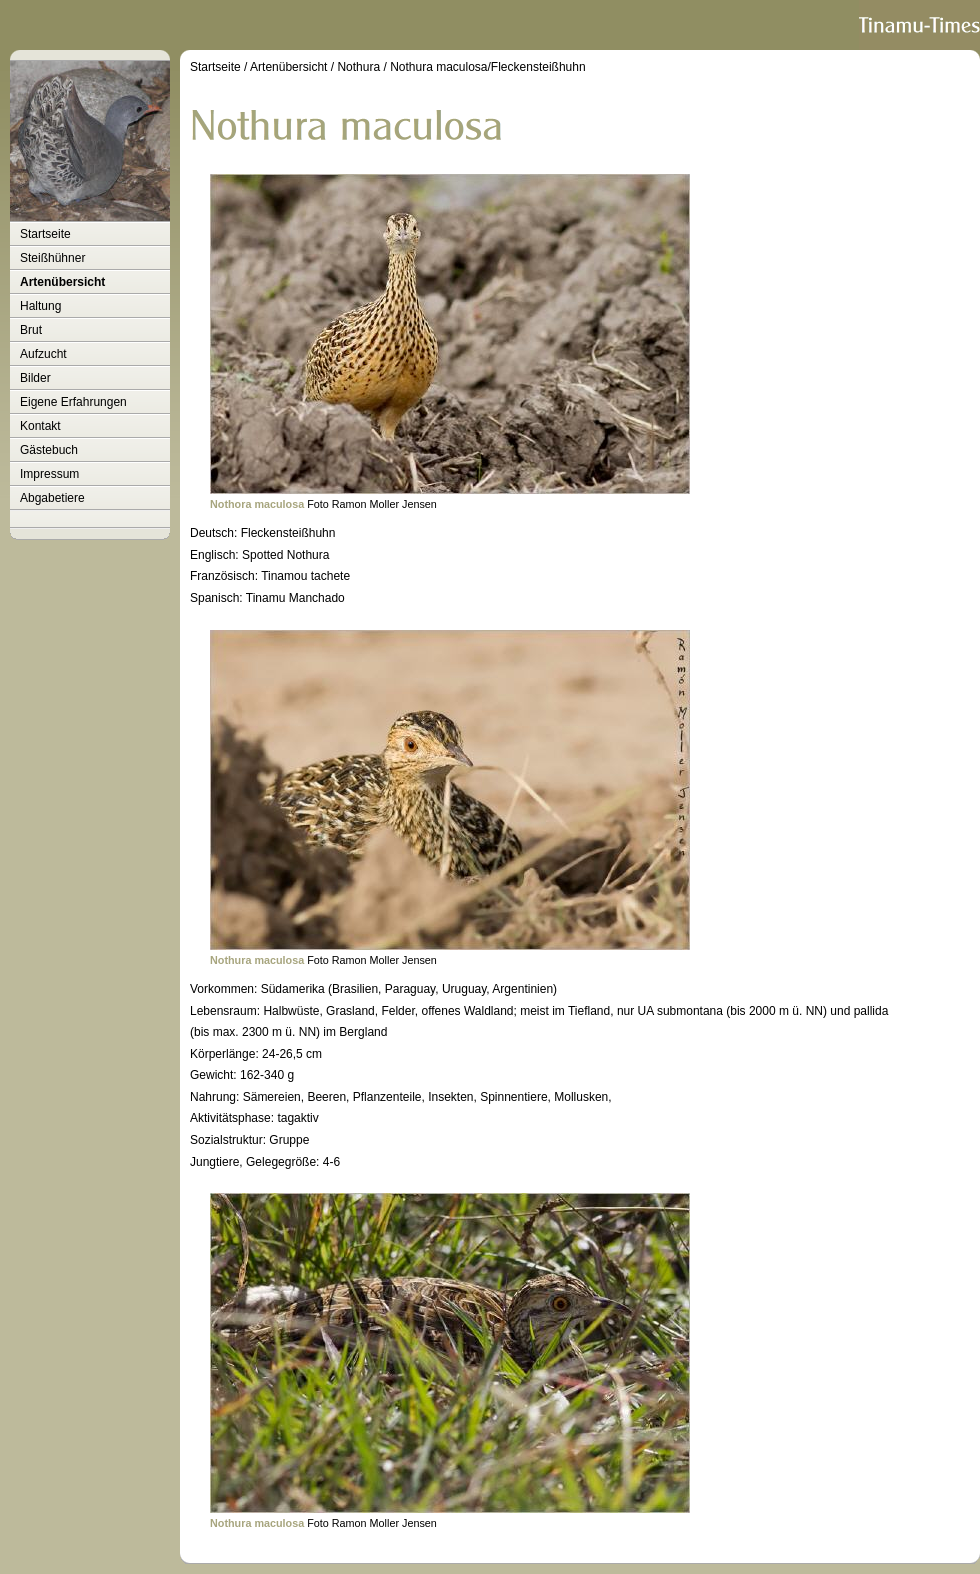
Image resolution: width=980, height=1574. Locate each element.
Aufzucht (43, 354)
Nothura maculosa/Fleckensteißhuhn (487, 67)
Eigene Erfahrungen (73, 402)
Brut (31, 330)
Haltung (40, 306)
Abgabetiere (52, 498)
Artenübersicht (62, 282)
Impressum (49, 474)
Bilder (35, 378)
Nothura (358, 67)
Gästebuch (49, 450)
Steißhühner (52, 258)
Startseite (45, 234)
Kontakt (40, 426)
